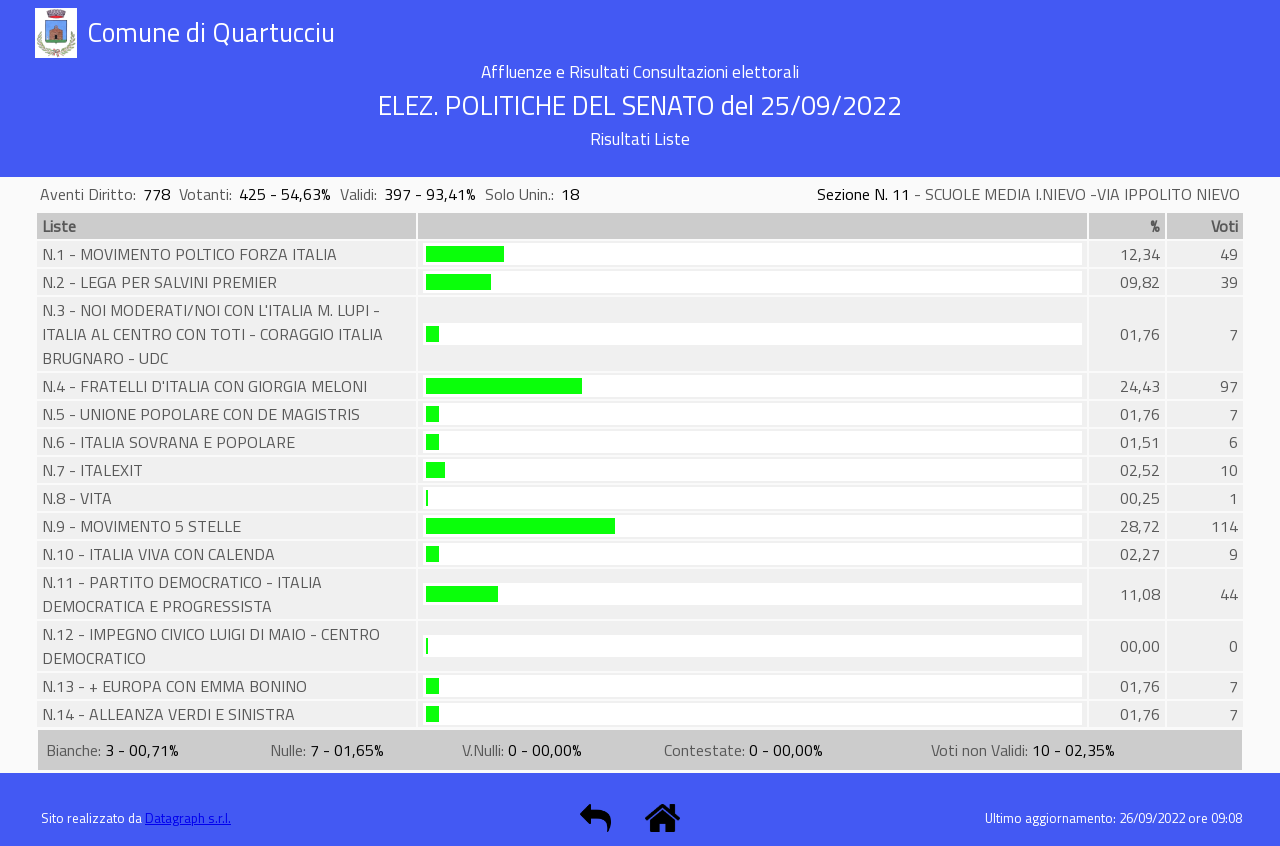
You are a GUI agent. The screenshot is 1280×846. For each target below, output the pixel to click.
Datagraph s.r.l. (188, 818)
